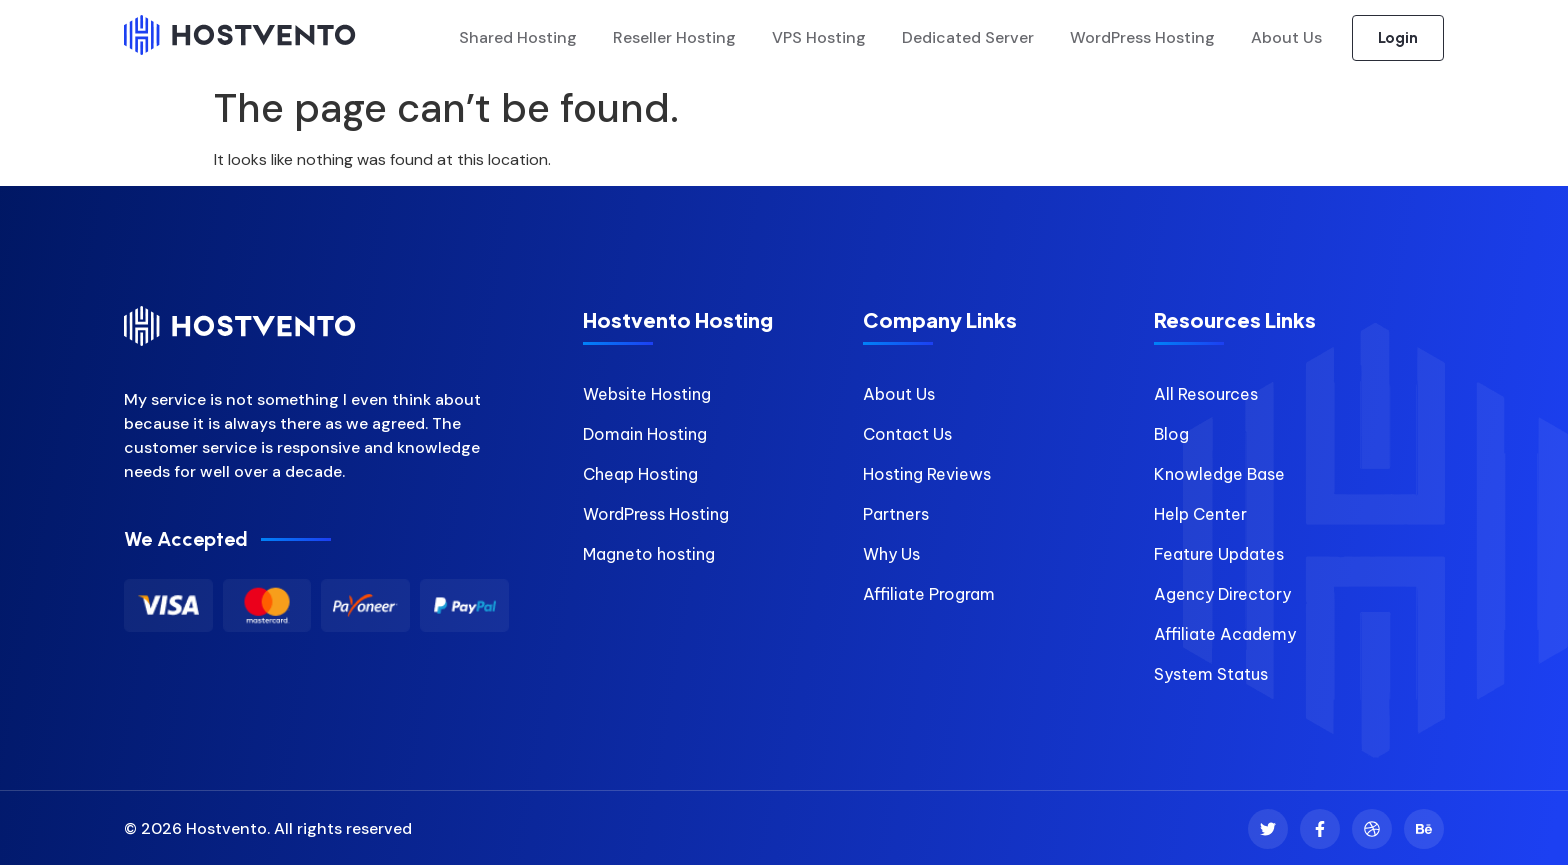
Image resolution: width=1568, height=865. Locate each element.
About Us (1286, 38)
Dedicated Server (968, 38)
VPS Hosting (819, 38)
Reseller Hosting (674, 38)
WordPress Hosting (1142, 38)
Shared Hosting (518, 38)
